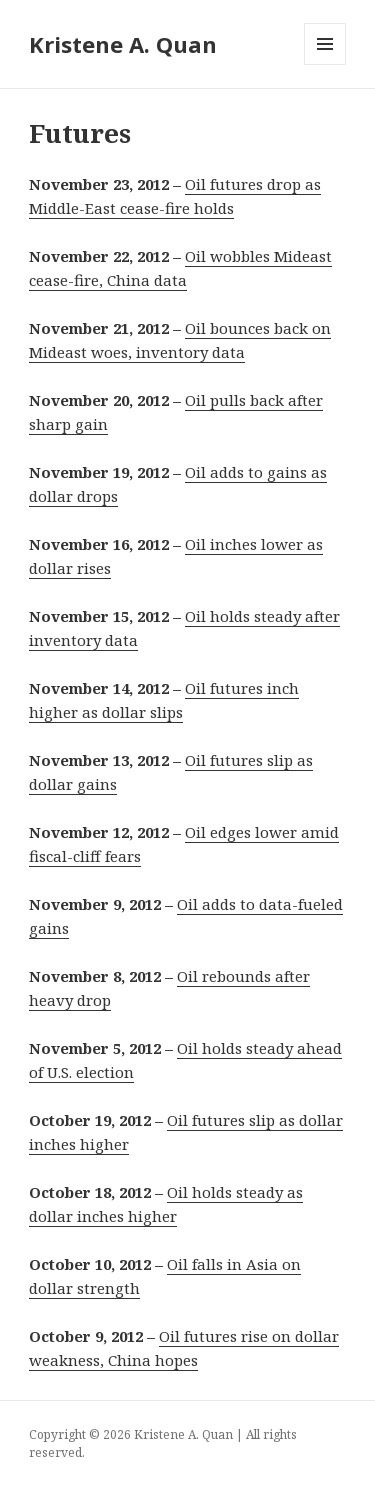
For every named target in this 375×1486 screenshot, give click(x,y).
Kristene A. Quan (123, 44)
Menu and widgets (325, 64)
